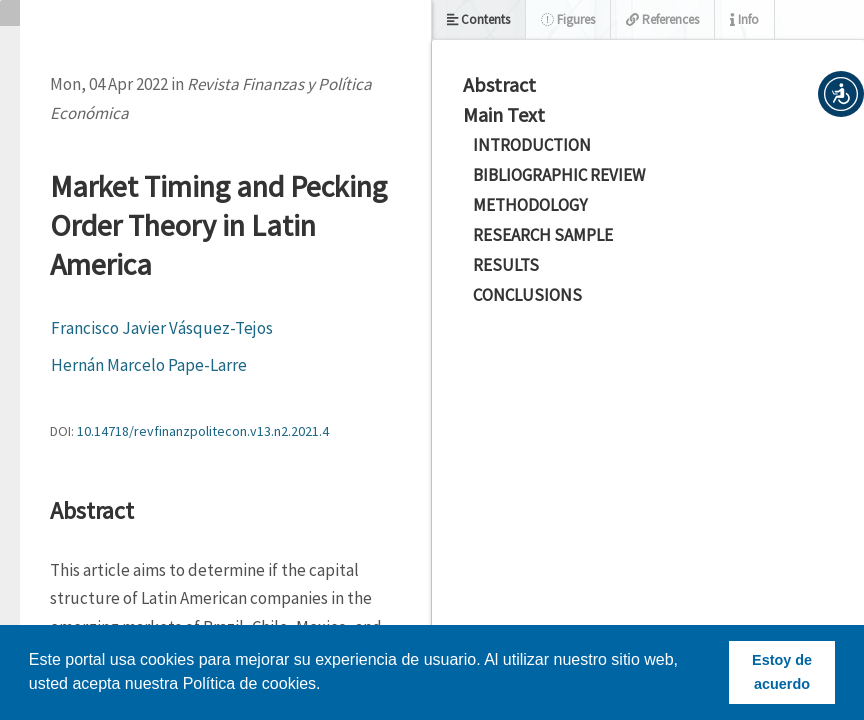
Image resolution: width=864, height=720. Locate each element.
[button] (841, 94)
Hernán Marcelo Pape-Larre (149, 365)
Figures (568, 19)
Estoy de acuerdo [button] (782, 672)
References (662, 19)
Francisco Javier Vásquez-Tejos (162, 328)
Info (744, 19)
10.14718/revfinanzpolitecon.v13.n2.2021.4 (203, 431)
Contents (478, 19)
